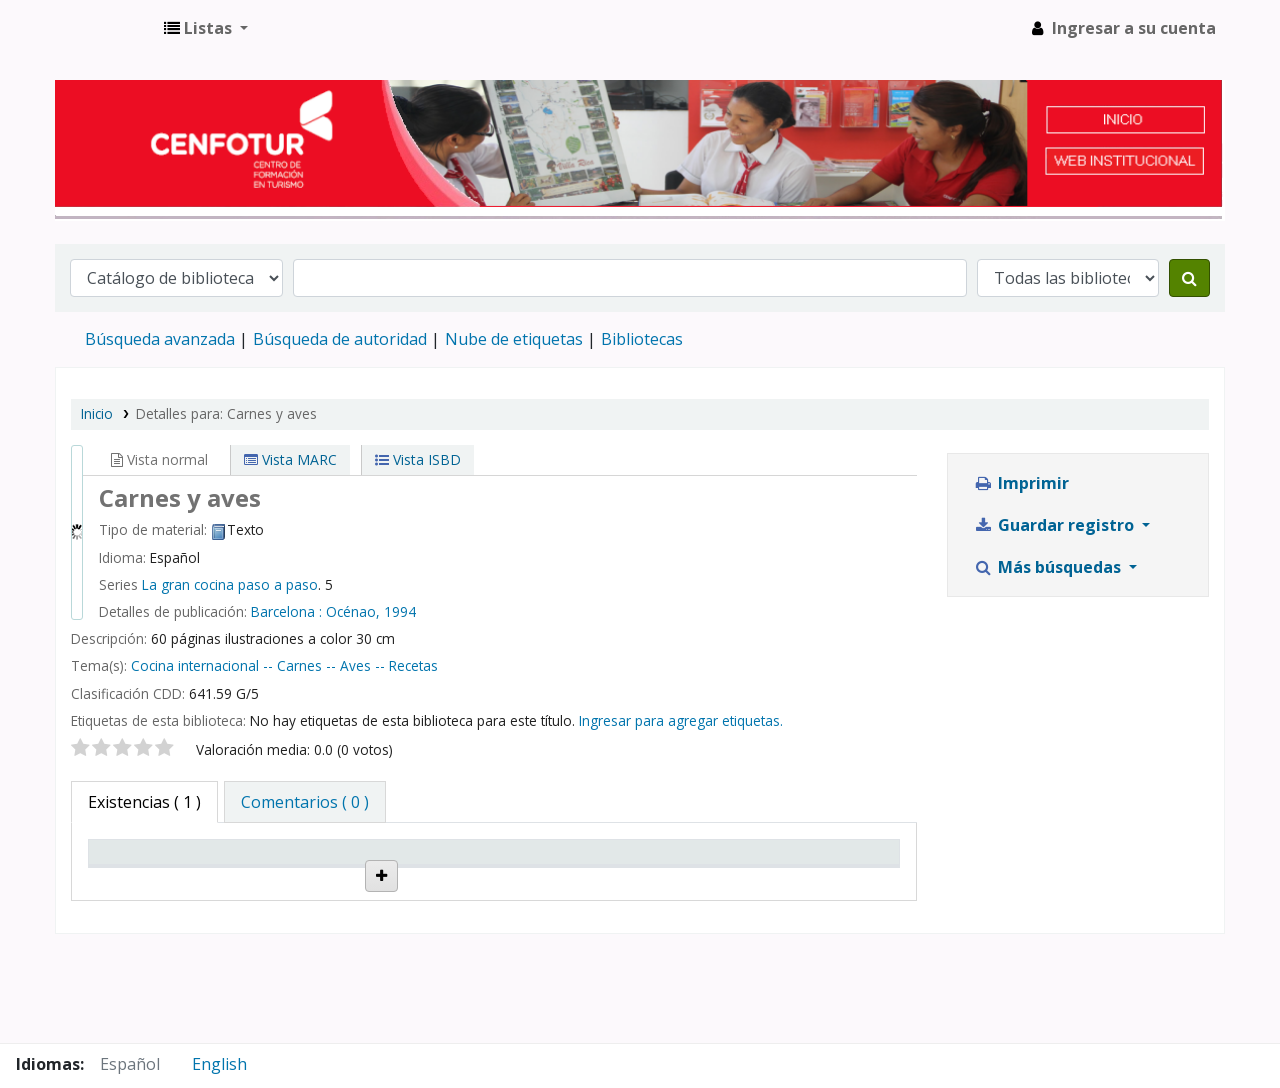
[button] (206, 28)
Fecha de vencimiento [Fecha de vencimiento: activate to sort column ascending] (687, 871)
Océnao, (353, 611)
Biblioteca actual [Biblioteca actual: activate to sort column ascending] (272, 871)
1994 (400, 611)
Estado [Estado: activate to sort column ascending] (531, 880)
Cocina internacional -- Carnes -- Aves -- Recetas (284, 665)
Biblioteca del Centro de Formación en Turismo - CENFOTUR (106, 28)
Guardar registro (1055, 525)
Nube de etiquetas (514, 339)
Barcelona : (286, 611)
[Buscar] (1189, 278)
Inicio (97, 413)
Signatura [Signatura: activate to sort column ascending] (407, 880)
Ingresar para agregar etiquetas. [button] (681, 720)
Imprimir (1021, 483)
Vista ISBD (418, 459)
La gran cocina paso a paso (230, 584)
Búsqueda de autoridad (340, 339)
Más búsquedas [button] (1049, 567)
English (219, 1064)
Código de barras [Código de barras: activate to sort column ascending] (814, 871)
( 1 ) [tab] (144, 802)
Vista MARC (290, 459)
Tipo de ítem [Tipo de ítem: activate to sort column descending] (147, 880)
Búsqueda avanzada (160, 339)
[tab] (305, 802)
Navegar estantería (425, 937)
